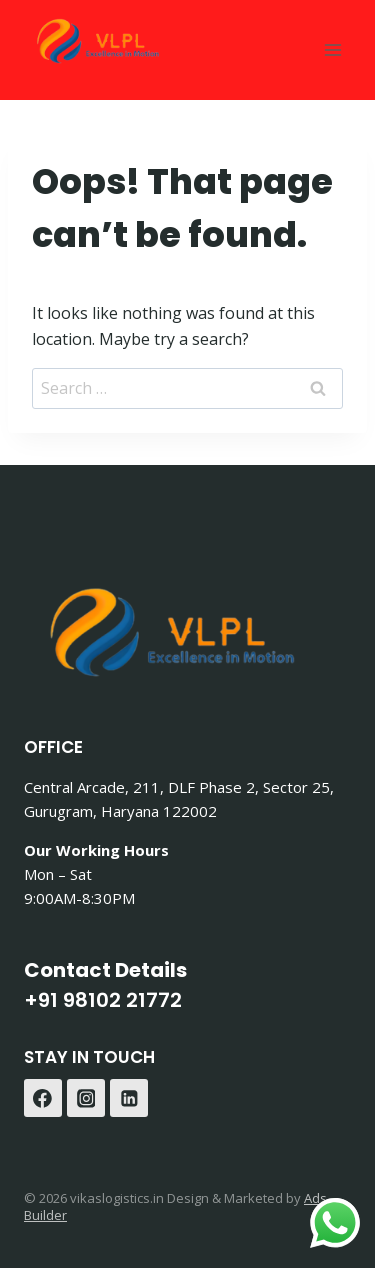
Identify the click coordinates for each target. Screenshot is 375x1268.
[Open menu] (332, 49)
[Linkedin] (129, 1098)
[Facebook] (43, 1098)
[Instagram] (86, 1098)
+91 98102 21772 (103, 1000)
